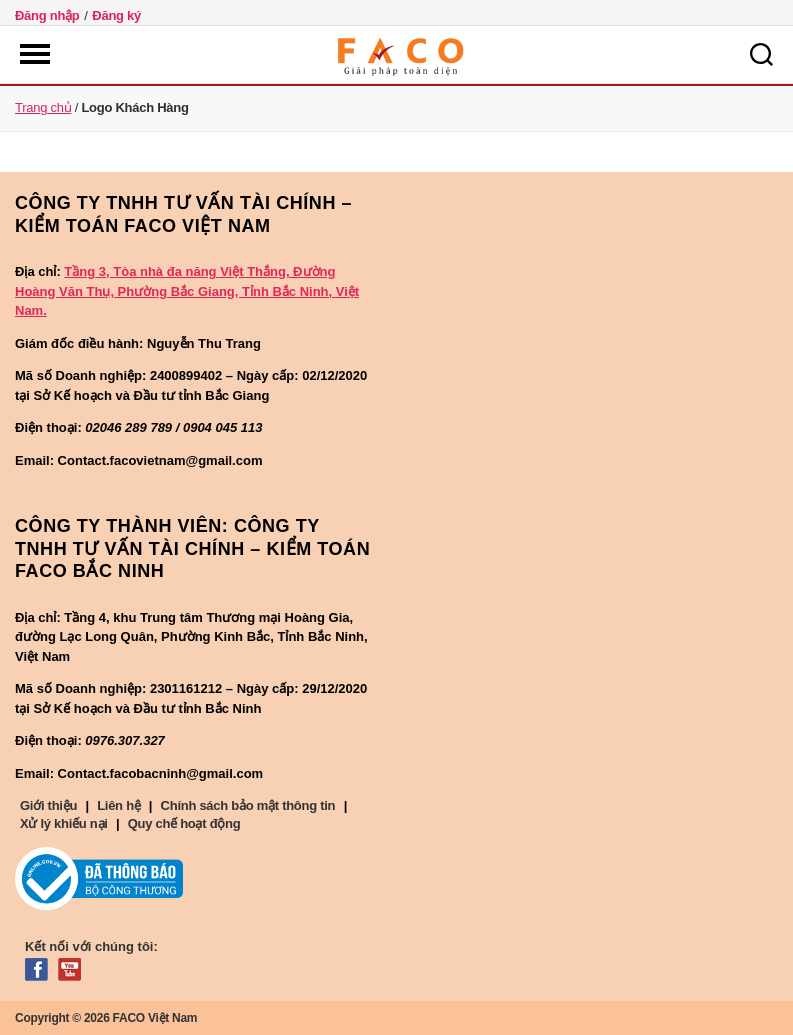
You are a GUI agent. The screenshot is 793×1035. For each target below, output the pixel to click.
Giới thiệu (48, 805)
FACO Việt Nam (155, 1018)
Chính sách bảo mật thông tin (248, 805)
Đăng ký (116, 15)
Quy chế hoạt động (184, 823)
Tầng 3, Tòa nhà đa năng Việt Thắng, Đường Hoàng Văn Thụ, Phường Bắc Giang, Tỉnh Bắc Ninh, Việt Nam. (187, 291)
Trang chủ (43, 107)
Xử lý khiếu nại (64, 823)
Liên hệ (118, 805)
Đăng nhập (47, 15)
